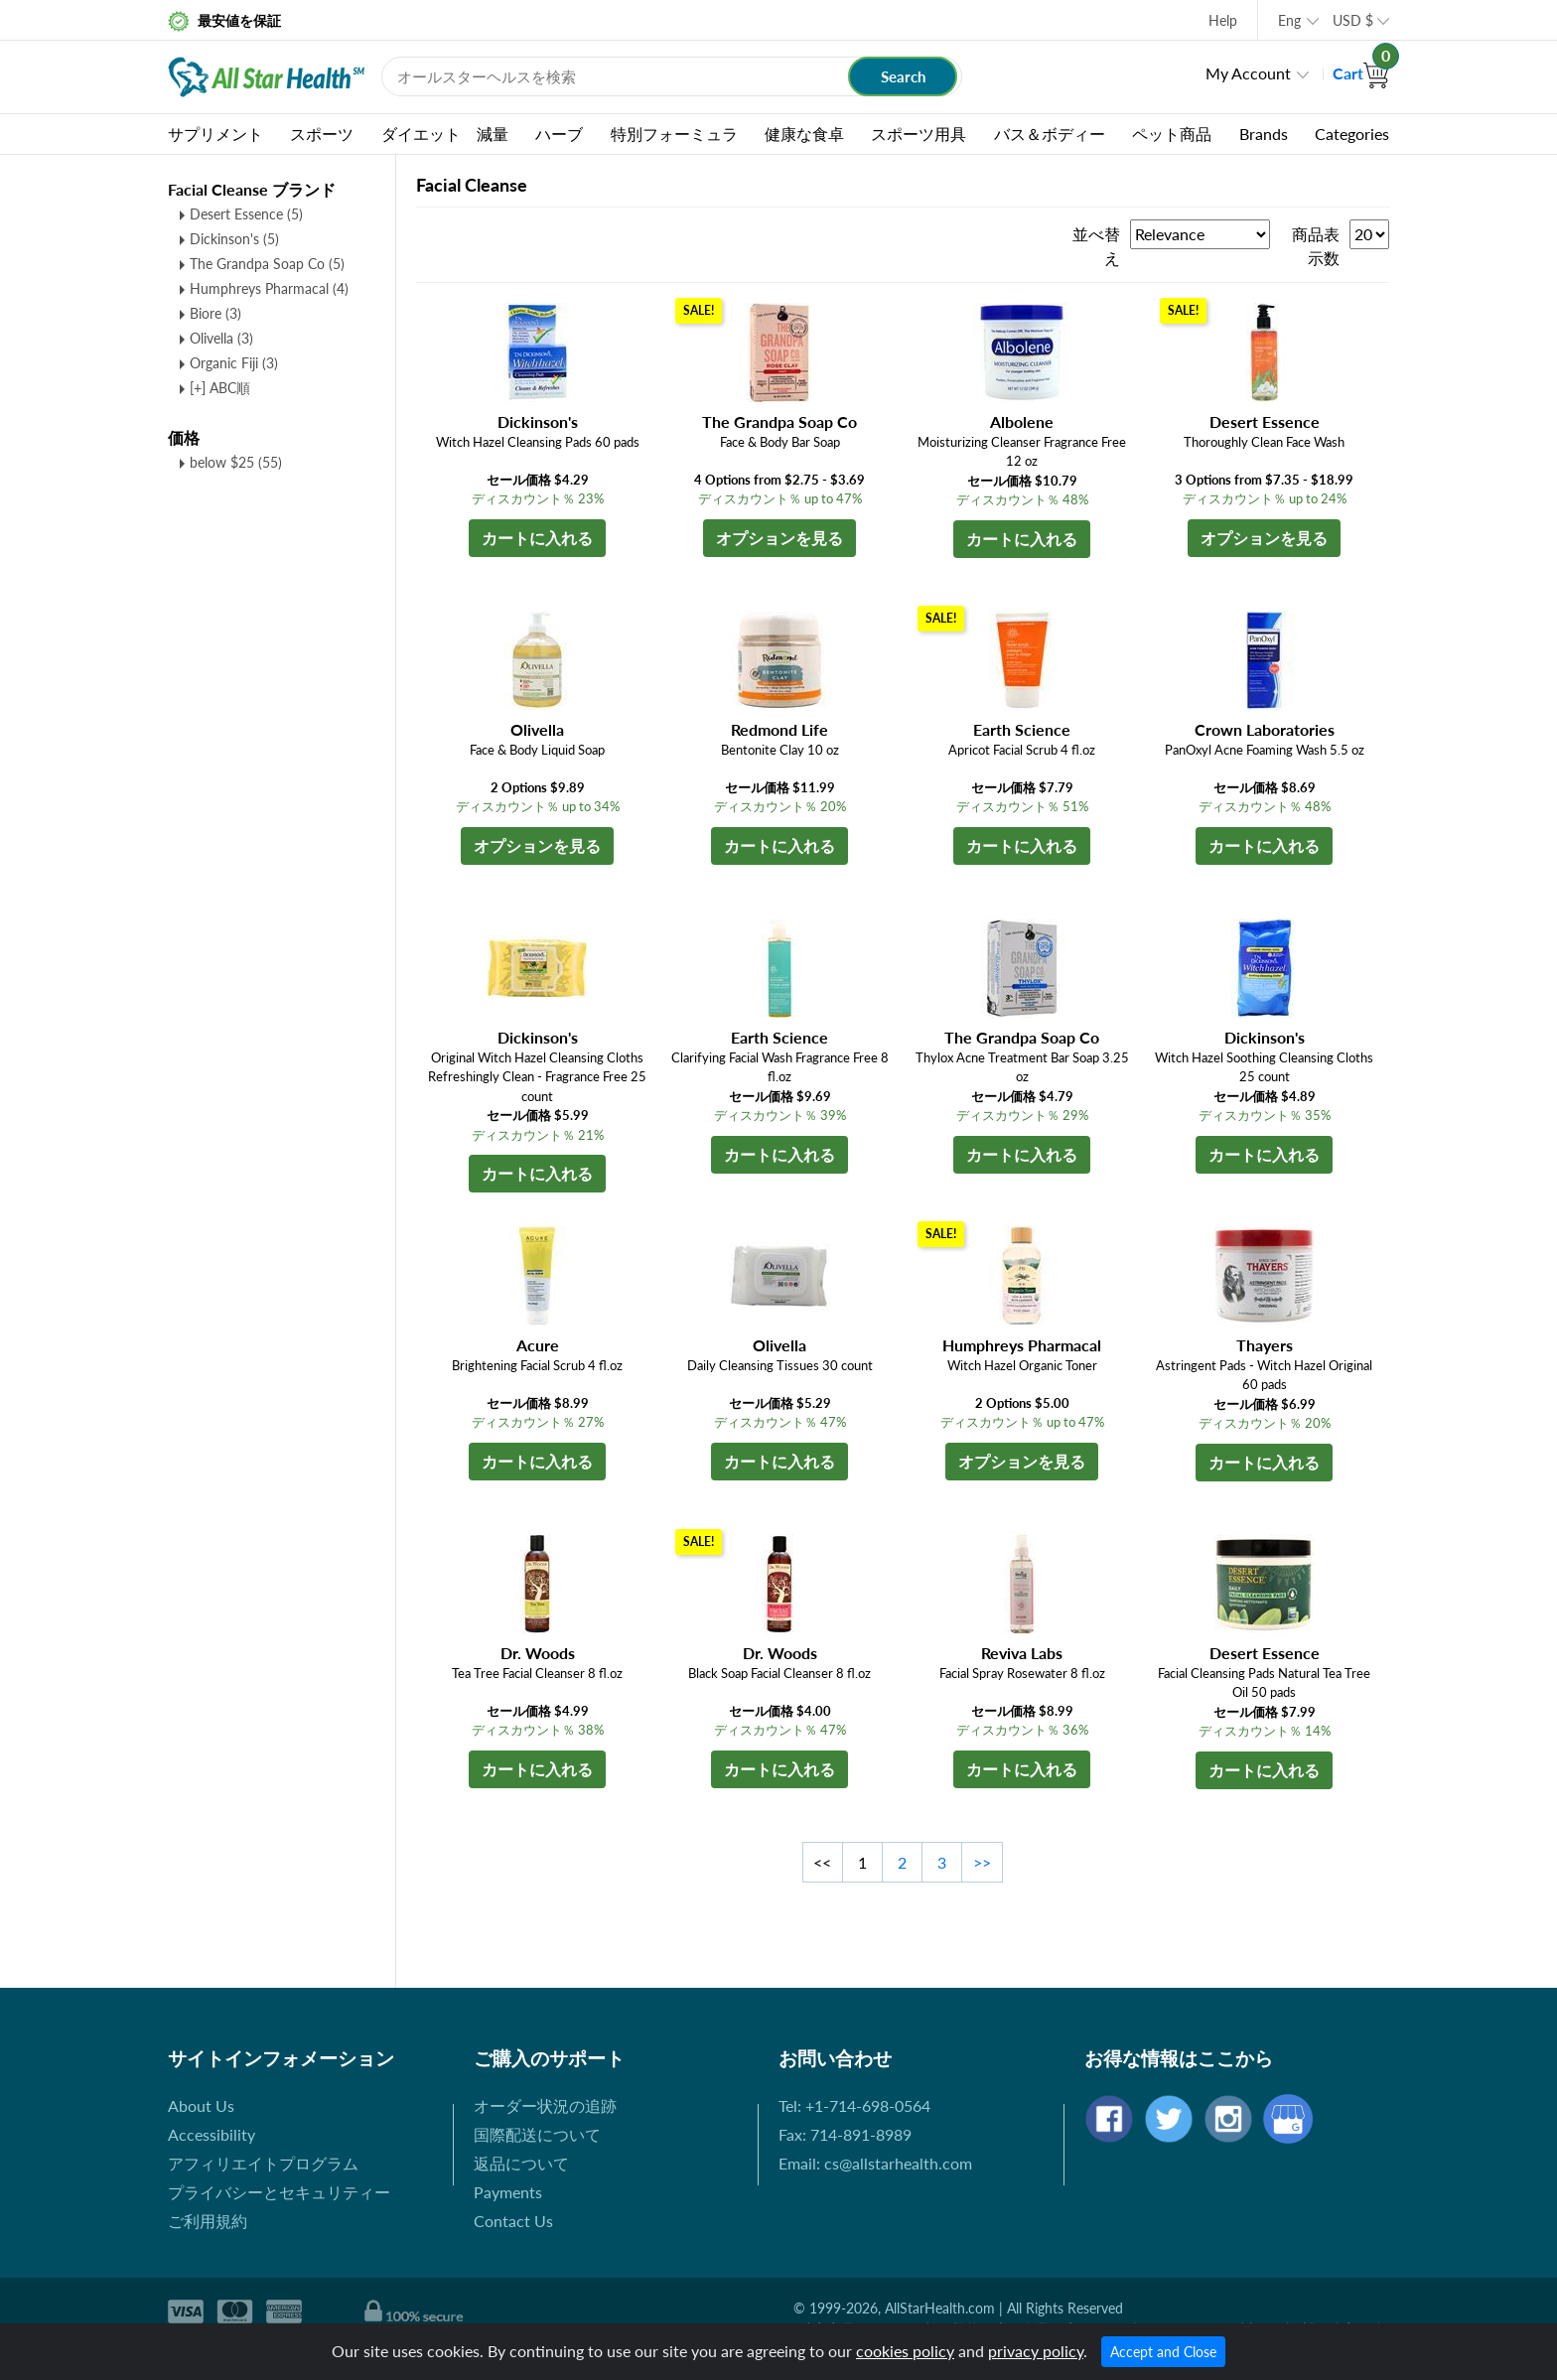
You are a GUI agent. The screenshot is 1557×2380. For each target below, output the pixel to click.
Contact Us (513, 2220)
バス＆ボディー (1049, 133)
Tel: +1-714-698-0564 (854, 2105)
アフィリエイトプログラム (263, 2163)
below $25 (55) (236, 462)
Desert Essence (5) (246, 214)
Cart (1361, 73)
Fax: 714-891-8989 (845, 2134)
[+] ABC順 (220, 387)
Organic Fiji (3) (234, 362)
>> (982, 1862)
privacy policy (1035, 2350)
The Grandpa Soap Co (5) (267, 263)
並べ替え (1096, 245)
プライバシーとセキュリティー (279, 2191)
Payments (508, 2191)
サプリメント (215, 133)
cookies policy (905, 2350)
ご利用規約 (207, 2220)
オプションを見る (779, 537)
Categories (1352, 133)
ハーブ (559, 133)
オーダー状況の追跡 (545, 2105)
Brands (1263, 133)
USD (1353, 20)
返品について (521, 2163)
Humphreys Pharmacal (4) (269, 288)
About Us (201, 2105)
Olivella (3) (221, 338)
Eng (1289, 20)
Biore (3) (215, 313)
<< (822, 1862)
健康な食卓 (804, 133)
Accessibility (211, 2134)
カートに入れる (537, 537)
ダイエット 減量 (444, 133)
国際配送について (537, 2134)
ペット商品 (1171, 133)
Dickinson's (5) (234, 238)
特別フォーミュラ (674, 133)
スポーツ (322, 133)
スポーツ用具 (918, 133)
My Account (1248, 73)
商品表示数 (1316, 245)
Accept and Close (1163, 2351)
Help (1222, 20)
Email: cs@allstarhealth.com (875, 2163)
